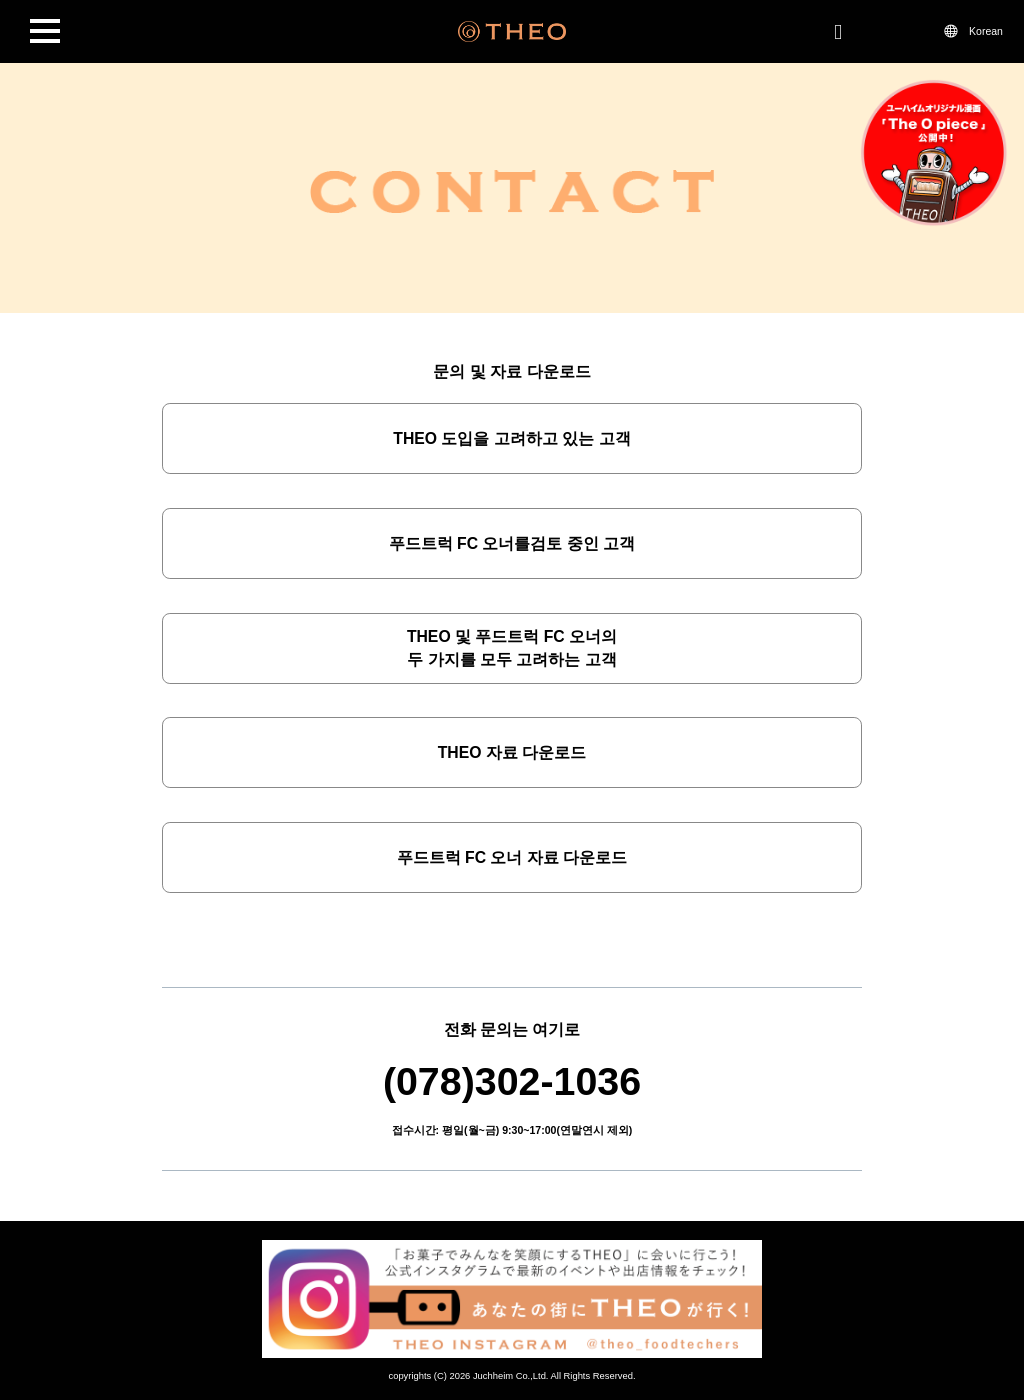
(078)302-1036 (512, 1081)
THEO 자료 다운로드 (512, 752)
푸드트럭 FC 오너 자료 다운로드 (512, 857)
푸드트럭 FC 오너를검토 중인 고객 (512, 543)
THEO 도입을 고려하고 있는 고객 (511, 438)
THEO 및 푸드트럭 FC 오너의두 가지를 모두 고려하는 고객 (512, 648)
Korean (986, 31)
